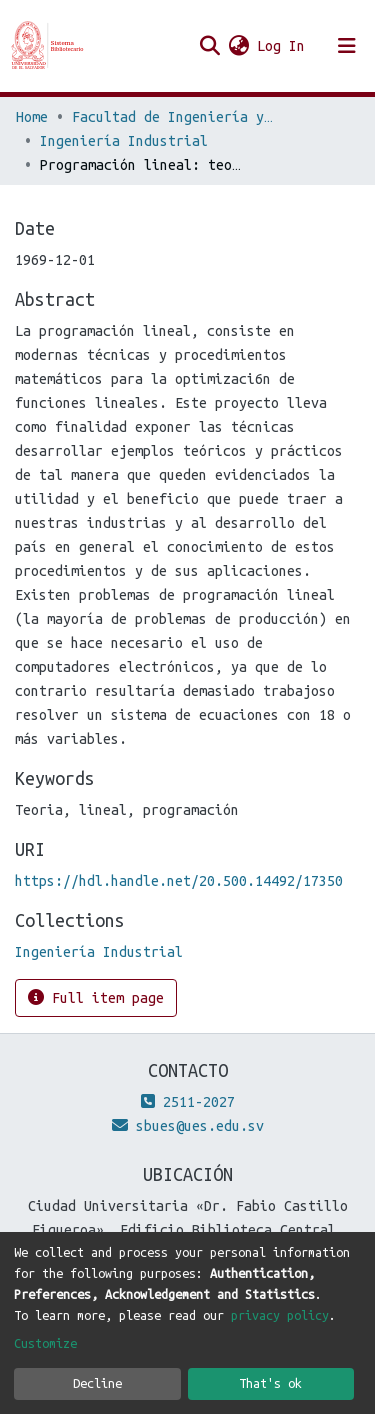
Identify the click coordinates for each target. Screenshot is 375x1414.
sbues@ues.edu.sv (188, 1126)
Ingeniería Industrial (124, 141)
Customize (45, 1343)
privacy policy (280, 1315)
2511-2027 (188, 1102)
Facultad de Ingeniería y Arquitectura (172, 117)
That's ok (270, 1383)
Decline (97, 1383)
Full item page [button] (96, 997)
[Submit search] (209, 46)
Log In (282, 46)
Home (32, 117)
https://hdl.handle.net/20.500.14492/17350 (179, 881)
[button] (238, 46)
